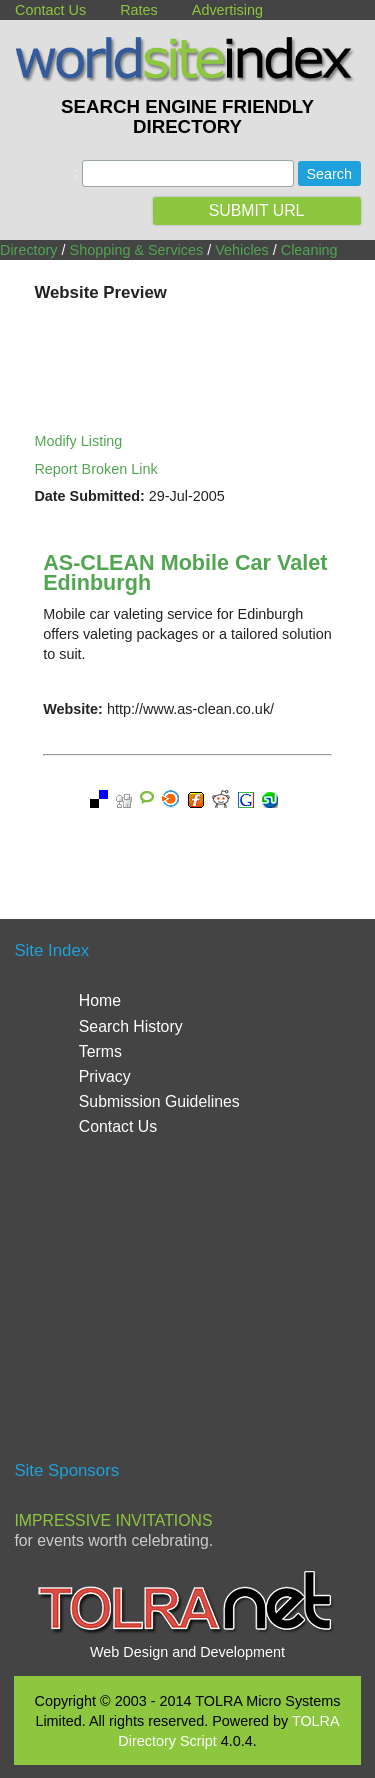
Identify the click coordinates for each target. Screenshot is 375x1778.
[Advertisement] (188, 1307)
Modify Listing (78, 441)
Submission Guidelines (159, 1101)
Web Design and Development (187, 1652)
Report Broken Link (95, 469)
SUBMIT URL (257, 210)
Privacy (105, 1076)
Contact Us (50, 10)
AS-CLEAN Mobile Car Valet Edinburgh (185, 572)
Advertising (227, 10)
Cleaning (309, 250)
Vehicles (242, 250)
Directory (29, 250)
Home (100, 1000)
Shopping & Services (137, 250)
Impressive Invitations (113, 1520)
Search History (131, 1026)
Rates (139, 10)
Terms (100, 1051)
